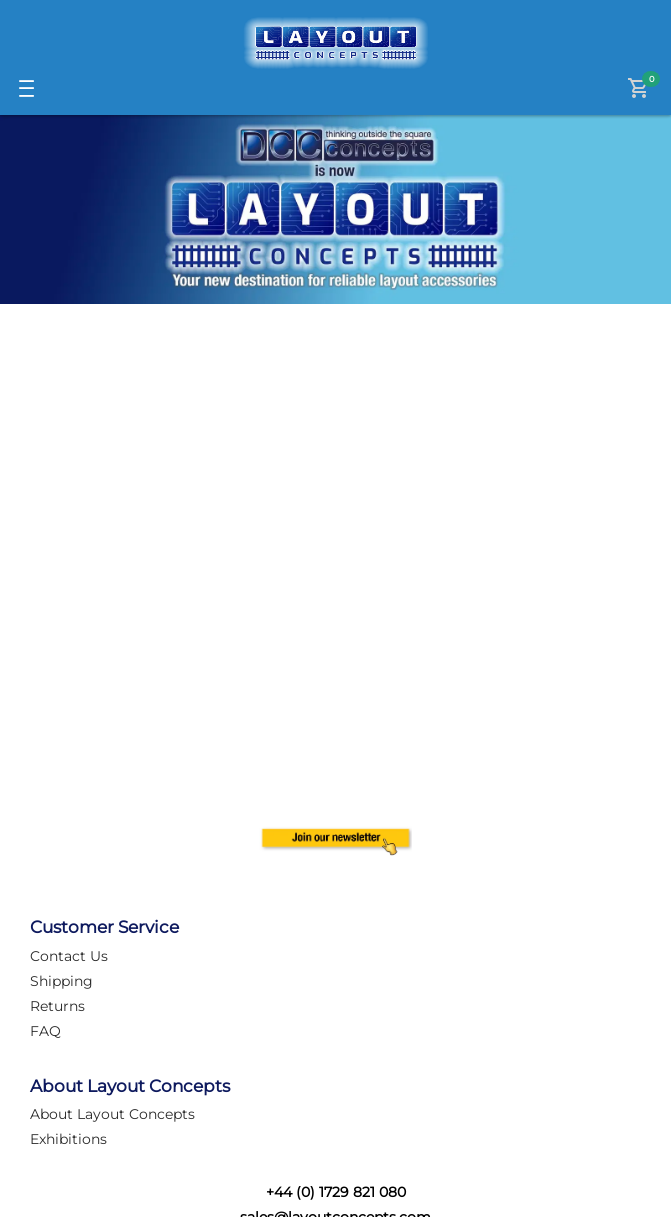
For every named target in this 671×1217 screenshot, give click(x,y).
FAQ (45, 1031)
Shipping (61, 981)
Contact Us (69, 956)
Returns (57, 1006)
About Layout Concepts (112, 1114)
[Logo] (336, 43)
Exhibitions (68, 1139)
